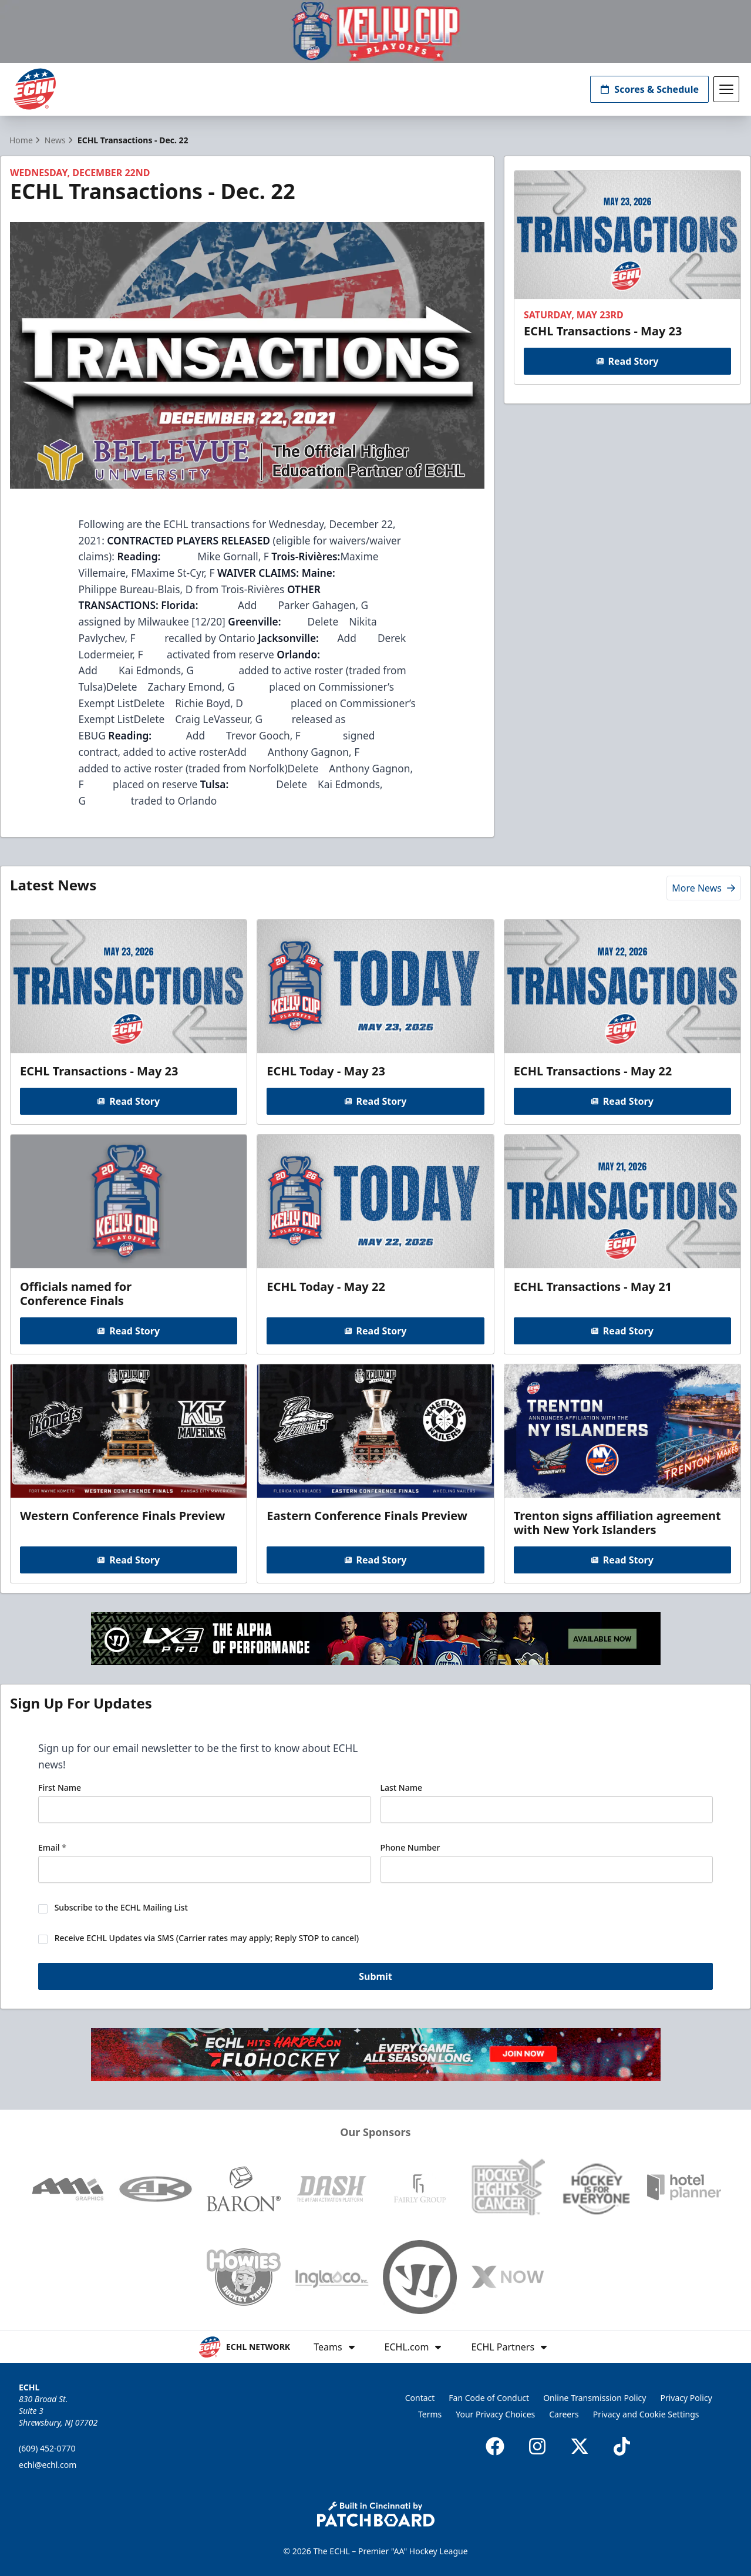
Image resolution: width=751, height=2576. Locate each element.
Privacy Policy (686, 2397)
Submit (375, 1976)
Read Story (628, 360)
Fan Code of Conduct (489, 2397)
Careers (563, 2414)
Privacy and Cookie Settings (646, 2414)
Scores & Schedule (649, 89)
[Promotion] (375, 31)
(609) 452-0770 (47, 2448)
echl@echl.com (47, 2464)
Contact (420, 2397)
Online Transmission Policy (594, 2397)
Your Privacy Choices (495, 2414)
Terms (430, 2414)
